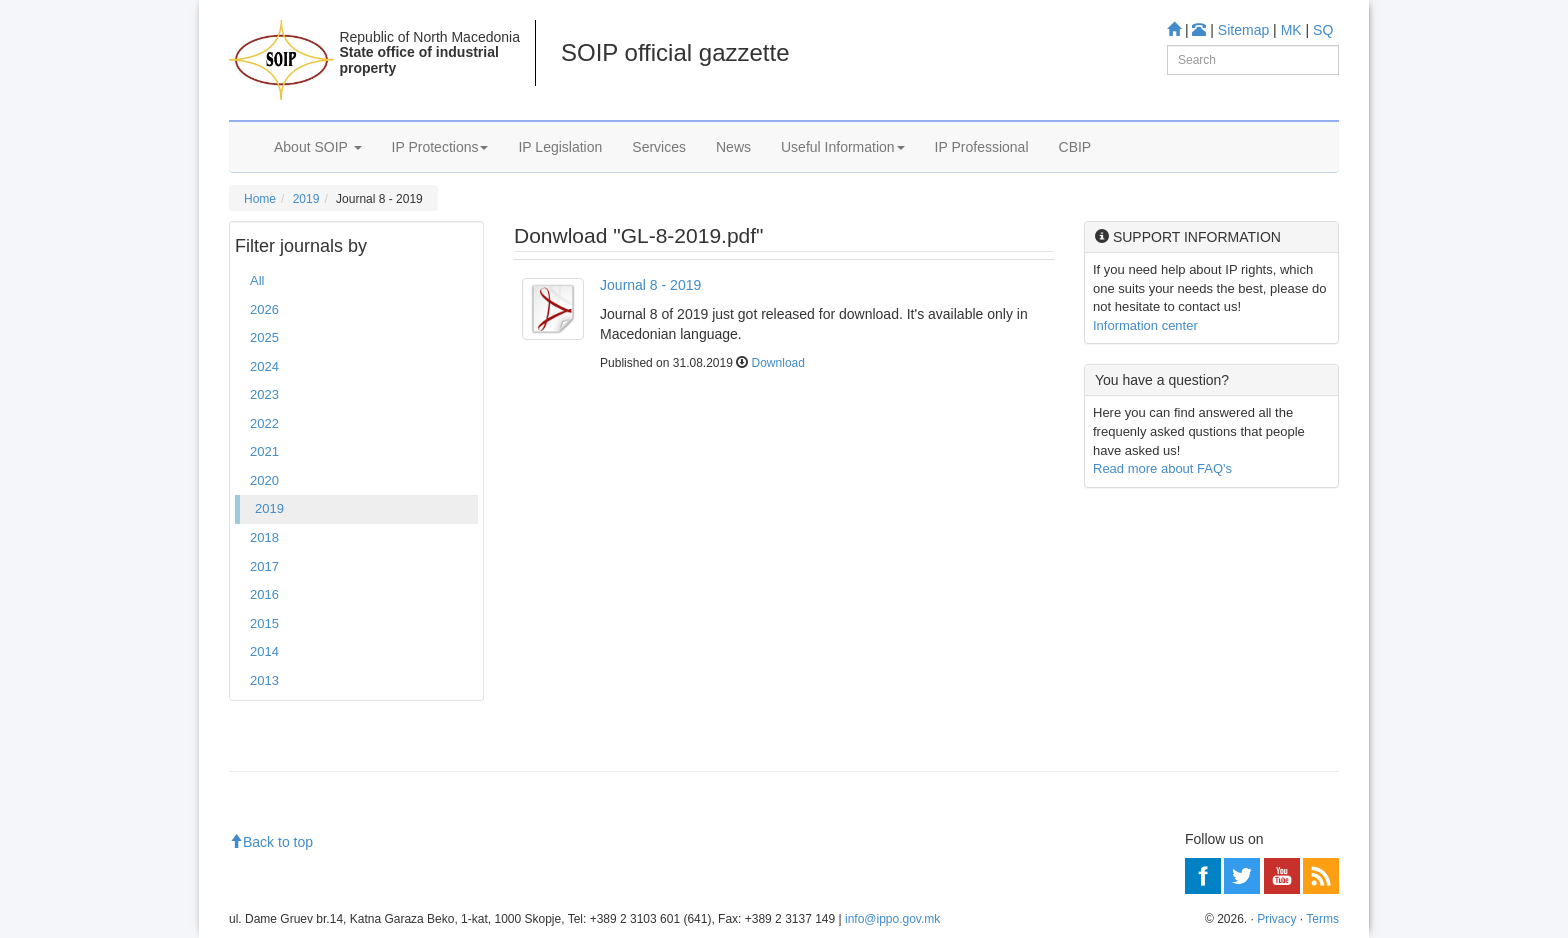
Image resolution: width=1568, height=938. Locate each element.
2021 (264, 451)
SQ (1323, 30)
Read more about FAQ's (1162, 468)
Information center (1145, 325)
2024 (264, 366)
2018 (264, 537)
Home (260, 199)
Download (778, 363)
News (733, 147)
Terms (1322, 919)
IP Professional (982, 147)
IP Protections (440, 147)
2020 (264, 480)
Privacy (1276, 919)
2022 (264, 423)
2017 (264, 566)
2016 (264, 594)
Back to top (271, 842)
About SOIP (318, 147)
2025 (264, 337)
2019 (306, 199)
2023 (264, 394)
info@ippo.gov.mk (892, 919)
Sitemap (1243, 30)
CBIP (1075, 147)
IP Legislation (560, 147)
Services (659, 147)
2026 (264, 309)
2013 (264, 680)
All (257, 280)
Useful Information (843, 147)
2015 (264, 623)
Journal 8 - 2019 (650, 285)
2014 (264, 651)
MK (1291, 30)
